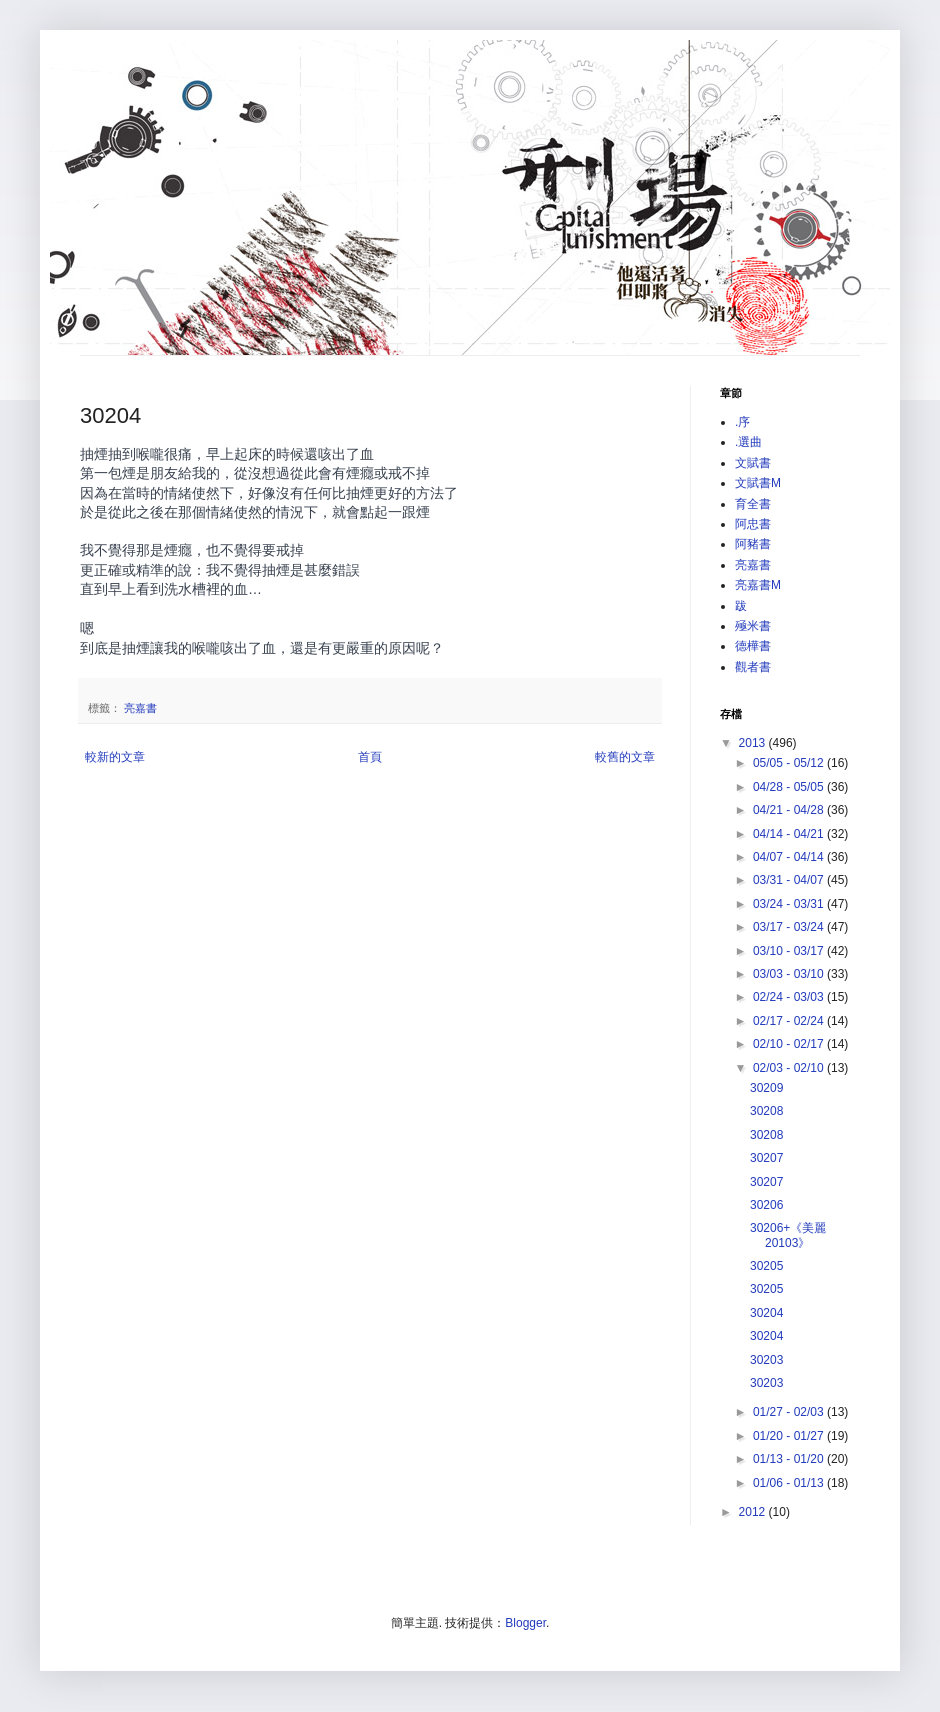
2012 (754, 1512)
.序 (742, 422)
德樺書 (753, 646)
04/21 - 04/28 (790, 810)
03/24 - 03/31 (790, 904)
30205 (766, 1266)
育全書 (753, 504)
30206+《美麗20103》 (788, 1235)
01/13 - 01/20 (790, 1459)
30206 (766, 1205)
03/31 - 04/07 (790, 880)
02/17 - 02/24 (790, 1021)
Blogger (525, 1623)
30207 (766, 1158)
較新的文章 (115, 757)
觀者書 (753, 667)
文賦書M (758, 483)
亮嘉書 (140, 708)
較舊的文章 (625, 757)
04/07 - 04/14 (790, 857)
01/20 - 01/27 (790, 1436)
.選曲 (748, 442)
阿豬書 (753, 544)
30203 (766, 1360)
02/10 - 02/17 (790, 1044)
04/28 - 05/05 (790, 787)
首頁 (370, 757)
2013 (754, 743)
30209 (766, 1088)
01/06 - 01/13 (790, 1483)
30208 (766, 1111)
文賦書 (753, 463)
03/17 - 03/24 (790, 927)
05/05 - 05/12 (790, 763)
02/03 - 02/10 (790, 1068)
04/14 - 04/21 (790, 834)
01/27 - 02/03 (790, 1412)
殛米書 (753, 626)
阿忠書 (753, 524)
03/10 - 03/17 (790, 951)
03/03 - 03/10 (790, 974)
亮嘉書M (758, 585)
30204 (766, 1313)
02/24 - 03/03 (790, 997)
